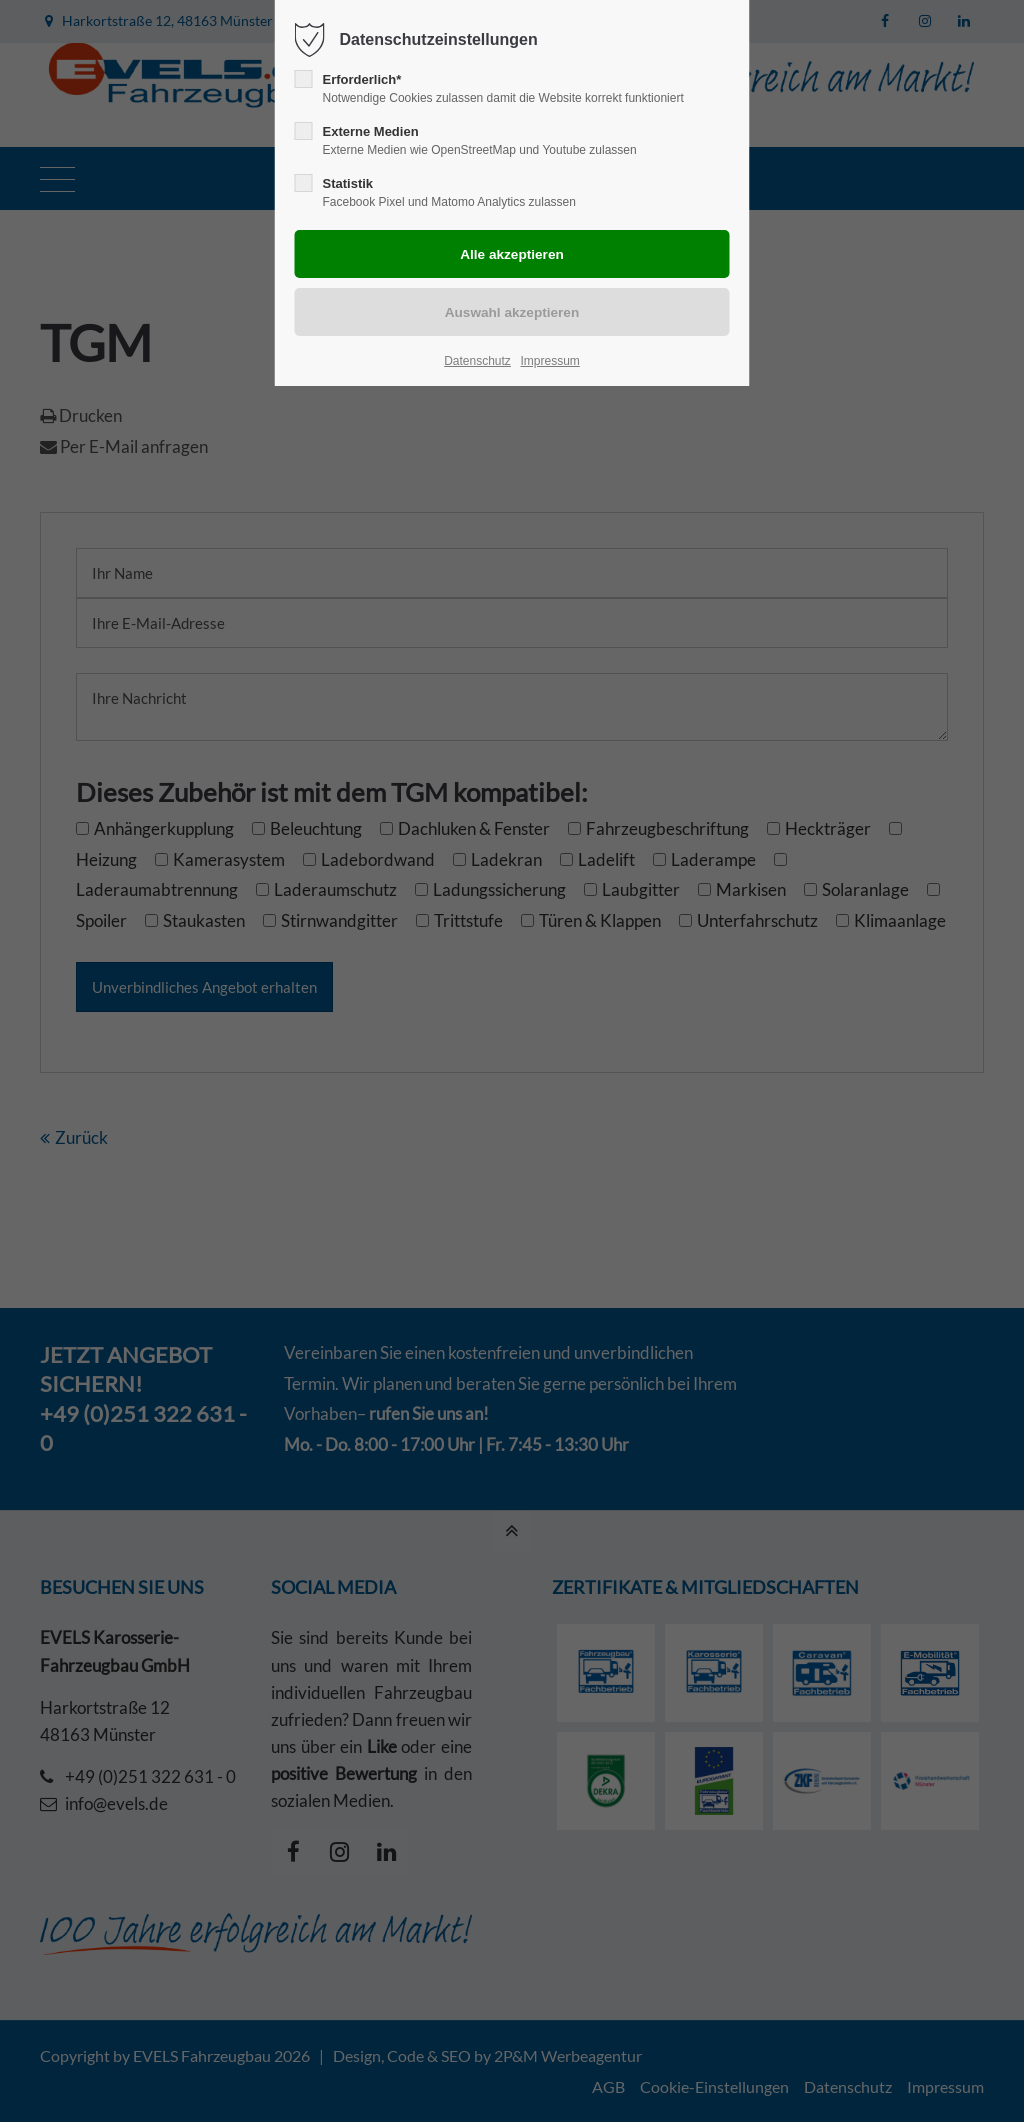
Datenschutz (477, 361)
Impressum (549, 361)
